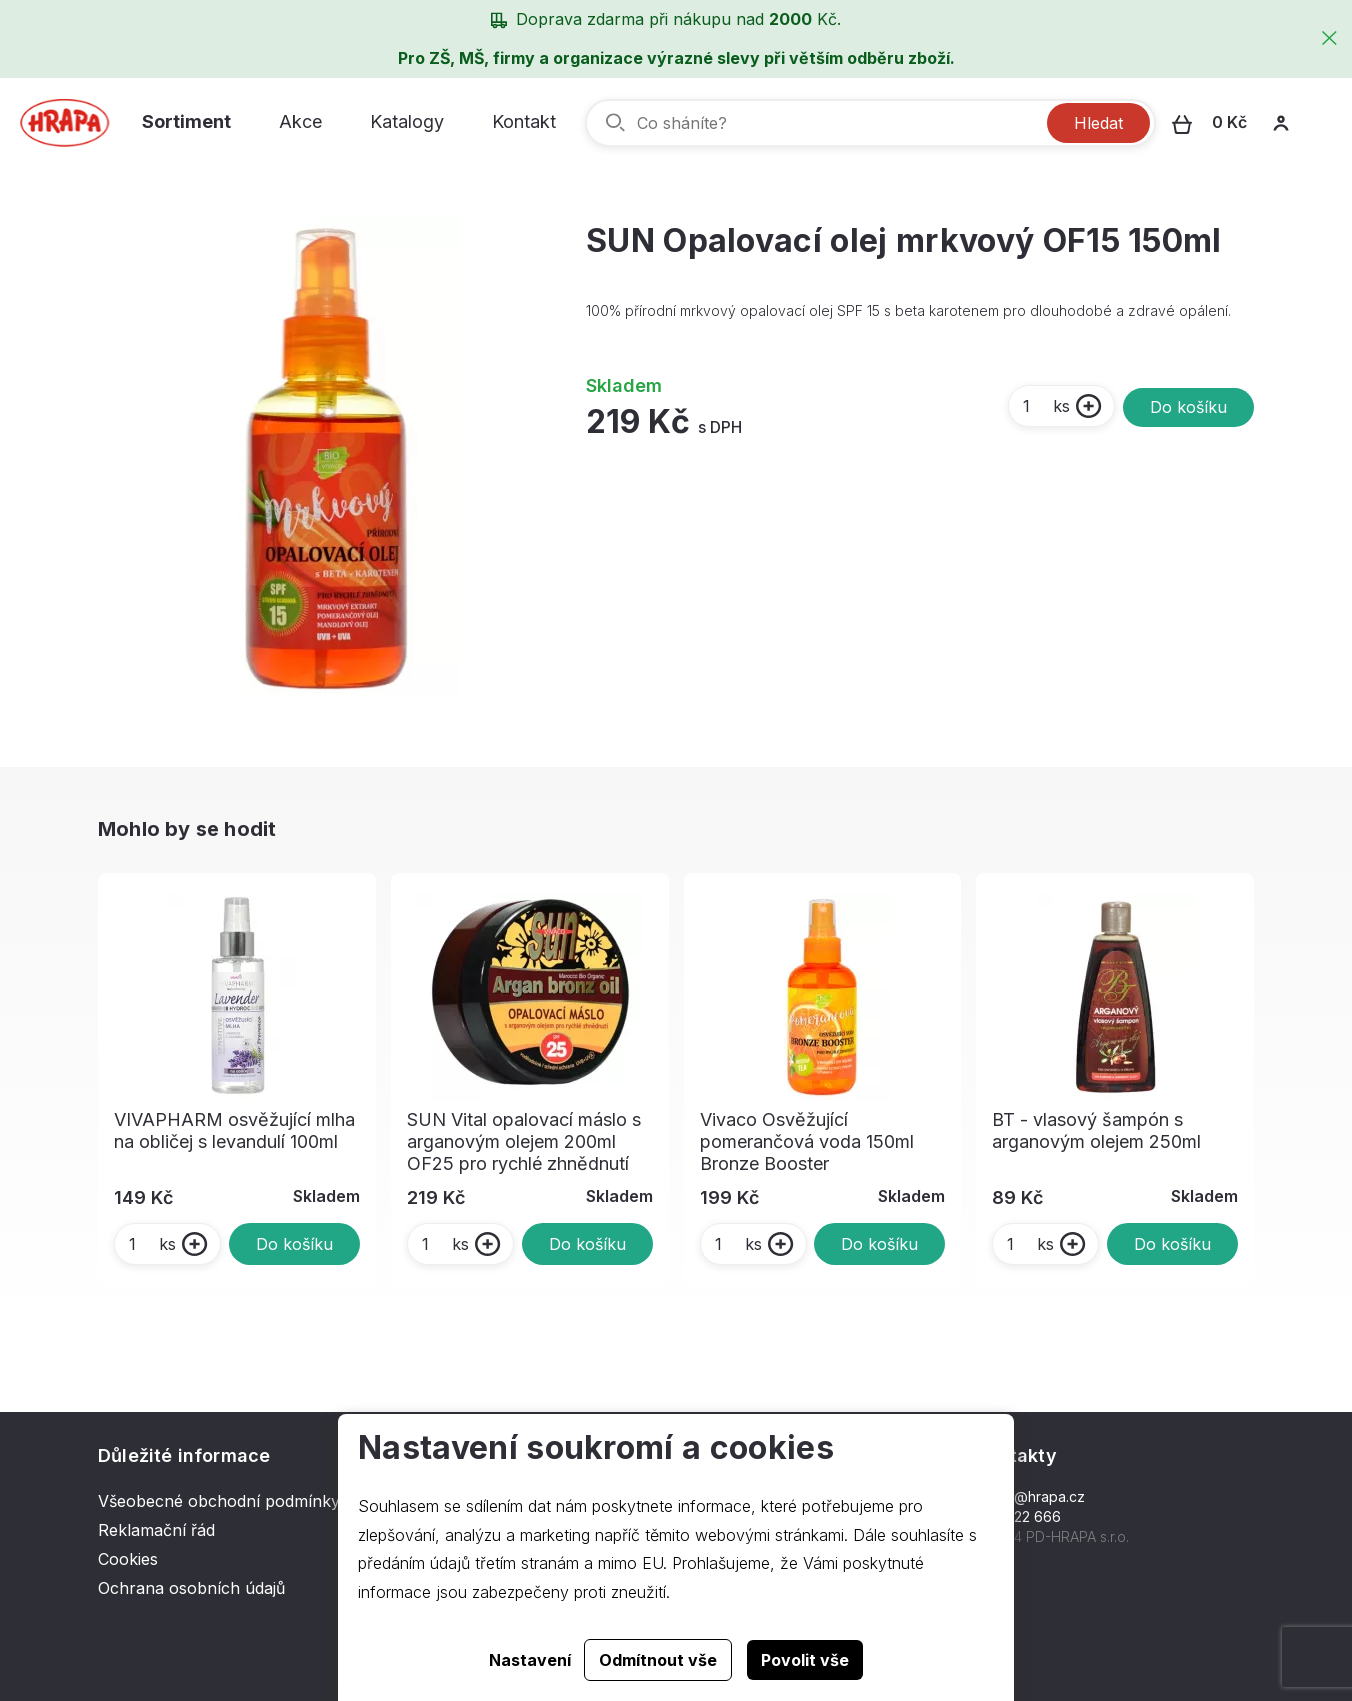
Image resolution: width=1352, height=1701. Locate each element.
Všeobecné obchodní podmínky (219, 1501)
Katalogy (407, 121)
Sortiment (186, 121)
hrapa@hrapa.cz (1030, 1496)
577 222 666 (1018, 1516)
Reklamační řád (156, 1530)
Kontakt (524, 121)
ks (1045, 406)
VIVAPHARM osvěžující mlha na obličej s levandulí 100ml (234, 1130)
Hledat (1098, 123)
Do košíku (1188, 407)
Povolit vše (805, 1660)
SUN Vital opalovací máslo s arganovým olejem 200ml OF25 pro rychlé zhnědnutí (524, 1141)
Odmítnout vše (658, 1660)
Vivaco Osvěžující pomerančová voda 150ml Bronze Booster (807, 1141)
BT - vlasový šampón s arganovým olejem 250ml (1096, 1130)
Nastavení (530, 1660)
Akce (300, 121)
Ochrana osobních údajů (191, 1588)
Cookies (128, 1559)
